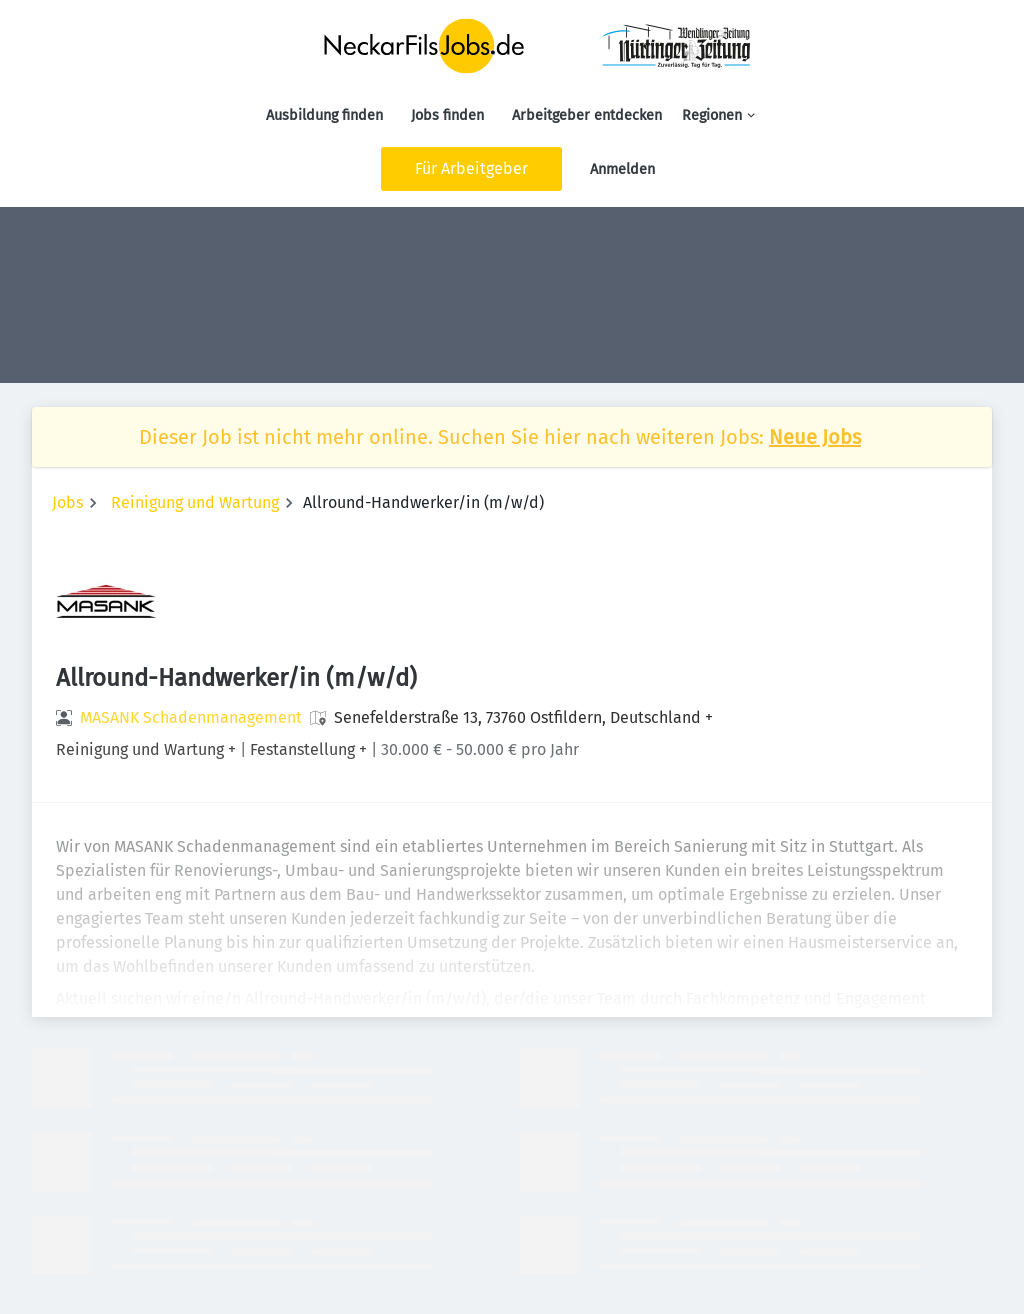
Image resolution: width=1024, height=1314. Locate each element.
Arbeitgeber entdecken (587, 115)
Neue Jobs (815, 437)
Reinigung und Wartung (195, 502)
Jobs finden (447, 115)
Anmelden (622, 169)
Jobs (67, 502)
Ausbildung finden (324, 115)
